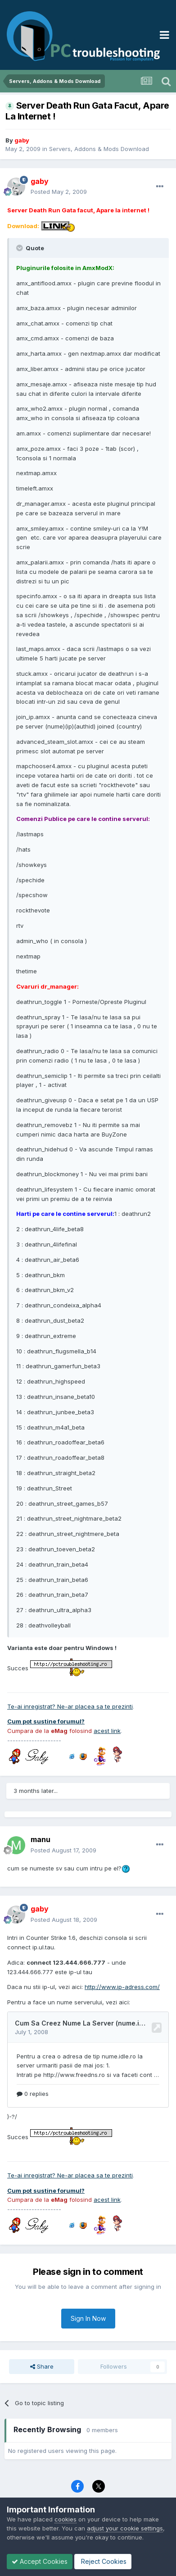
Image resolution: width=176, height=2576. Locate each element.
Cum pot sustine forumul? (46, 1721)
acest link (107, 1730)
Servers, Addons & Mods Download (99, 148)
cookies (65, 2519)
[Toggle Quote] (20, 248)
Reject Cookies (102, 2561)
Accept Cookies (40, 2561)
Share (42, 2366)
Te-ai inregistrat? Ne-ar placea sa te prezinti (70, 1706)
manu (40, 1839)
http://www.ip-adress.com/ (122, 1986)
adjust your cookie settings (125, 2528)
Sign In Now (88, 2318)
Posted (59, 191)
